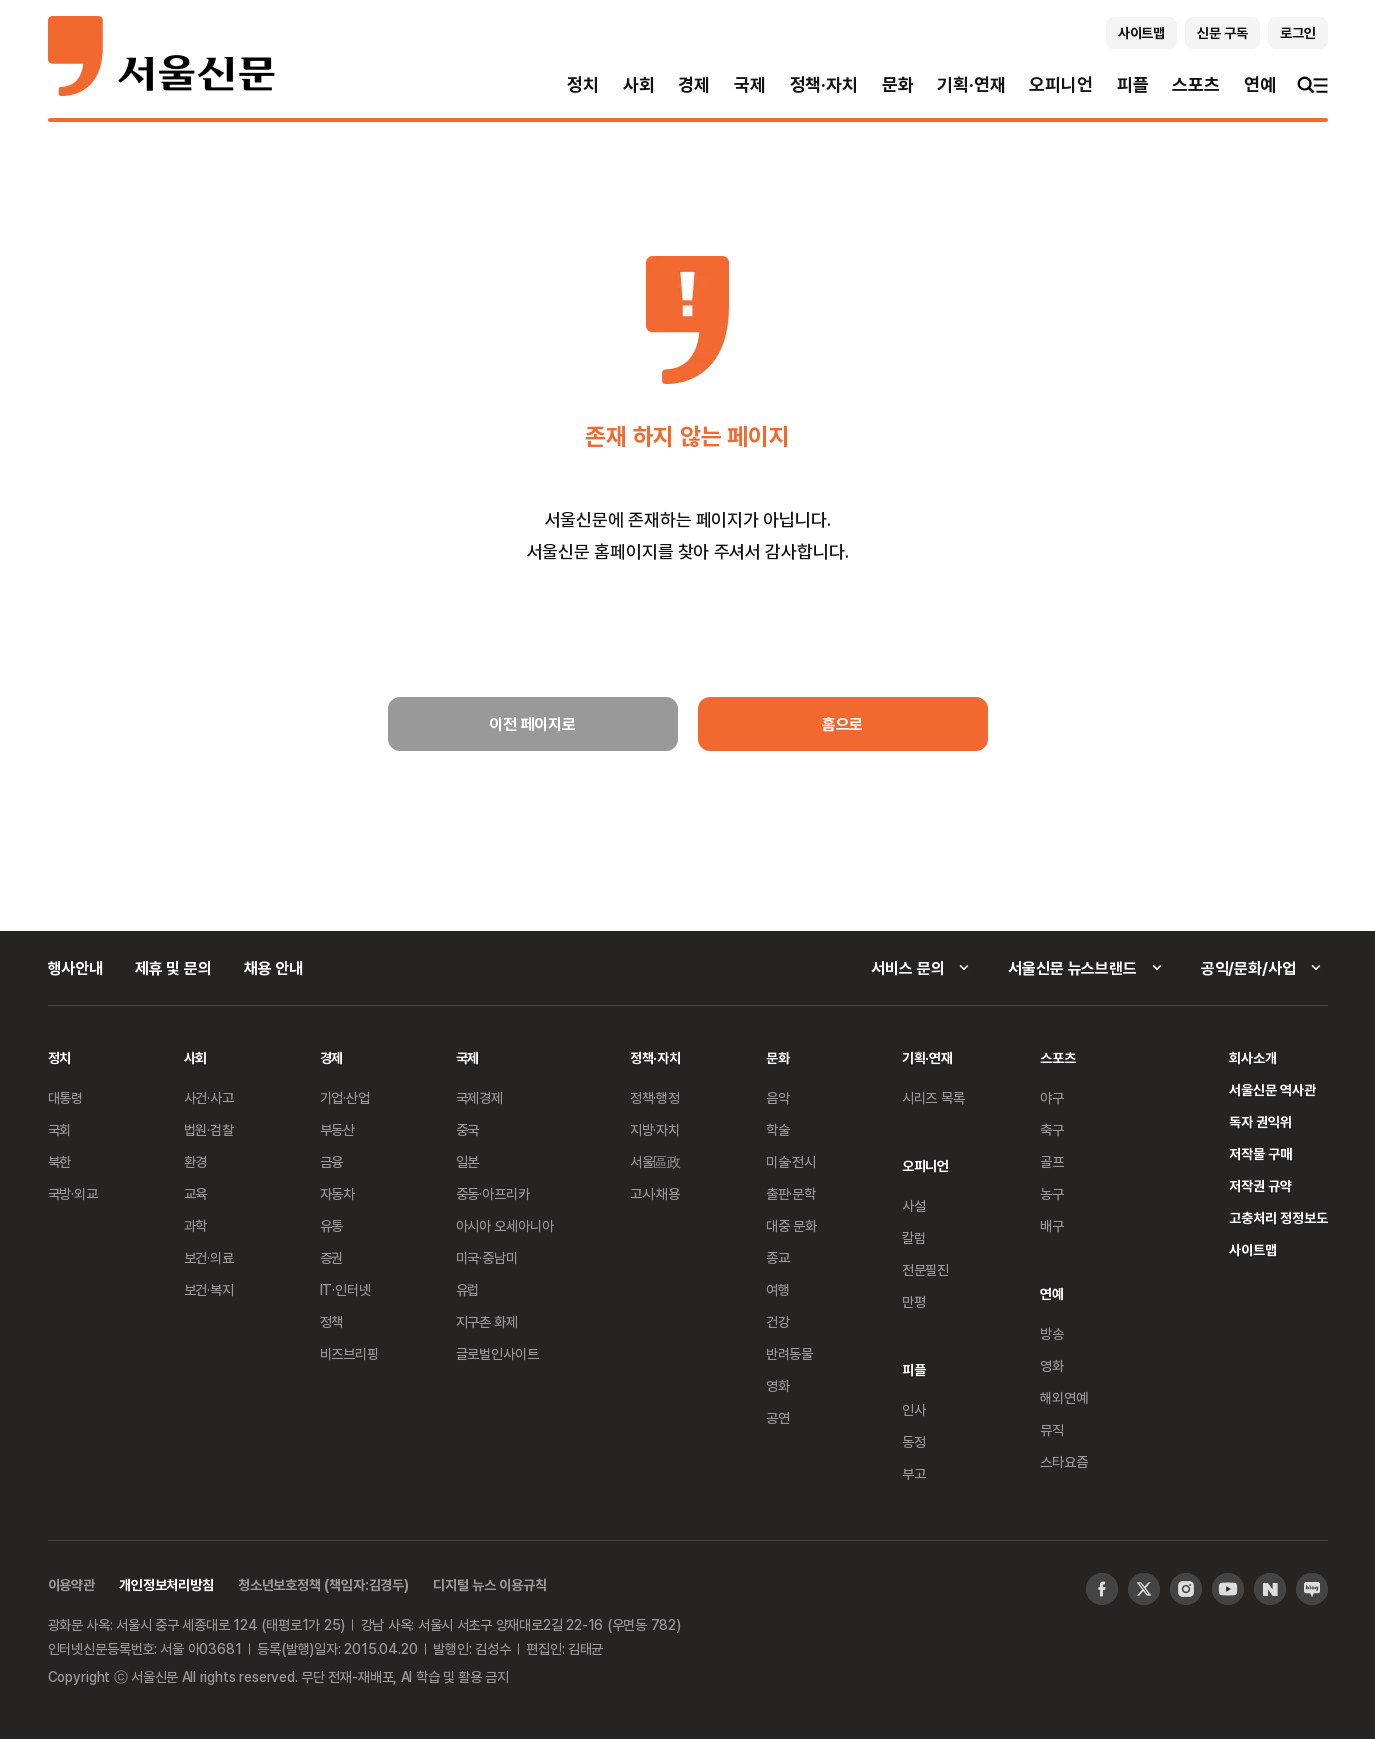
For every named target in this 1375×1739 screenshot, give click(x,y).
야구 (1052, 1097)
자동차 (338, 1193)
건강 (778, 1321)
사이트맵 (1252, 1249)
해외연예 (1063, 1397)
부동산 (338, 1129)
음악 (778, 1097)
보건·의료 (209, 1257)
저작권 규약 (1260, 1185)
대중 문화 (791, 1225)
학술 (778, 1129)
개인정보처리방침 (166, 1584)
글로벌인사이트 (497, 1353)
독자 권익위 (1260, 1121)
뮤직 (1052, 1429)
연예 (1260, 84)
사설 (914, 1205)
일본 (468, 1161)
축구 (1052, 1129)
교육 (196, 1193)
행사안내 (75, 968)
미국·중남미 (487, 1257)
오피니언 (1060, 84)
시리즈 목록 (933, 1097)
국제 (750, 84)
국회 (60, 1129)
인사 (914, 1409)
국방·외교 (73, 1193)
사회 (639, 84)
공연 (778, 1417)
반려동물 (789, 1353)
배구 (1052, 1225)
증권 (332, 1257)
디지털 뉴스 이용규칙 (489, 1584)
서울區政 (655, 1161)
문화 (898, 84)
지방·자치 (655, 1129)
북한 (60, 1161)
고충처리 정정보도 (1278, 1217)
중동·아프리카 (493, 1193)
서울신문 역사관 (1272, 1089)
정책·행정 (655, 1097)
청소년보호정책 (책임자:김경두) (323, 1584)
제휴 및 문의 (173, 968)
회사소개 (1252, 1057)
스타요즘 (1063, 1461)
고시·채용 (655, 1193)
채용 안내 (273, 968)
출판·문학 (791, 1193)
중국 (468, 1129)
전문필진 (925, 1269)
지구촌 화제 (487, 1321)
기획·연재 (971, 84)
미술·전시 (791, 1161)
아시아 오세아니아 (505, 1225)
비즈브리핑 (349, 1353)
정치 (583, 84)
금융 (332, 1161)
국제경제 (479, 1097)
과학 (196, 1225)
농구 (1052, 1193)
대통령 (66, 1097)
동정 (914, 1441)
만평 (914, 1301)
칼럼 (914, 1237)
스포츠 (1195, 84)
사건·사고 (209, 1097)
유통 (332, 1225)
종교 (778, 1257)
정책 (332, 1321)
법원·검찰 (209, 1129)
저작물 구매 (1260, 1153)
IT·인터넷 (345, 1289)
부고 (914, 1473)
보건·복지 (209, 1289)
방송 (1052, 1333)
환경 (196, 1161)
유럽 (468, 1289)
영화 (778, 1385)
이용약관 (71, 1584)
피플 (1133, 84)
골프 (1052, 1161)
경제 (694, 84)
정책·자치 (824, 84)
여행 (778, 1289)
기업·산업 (345, 1097)
